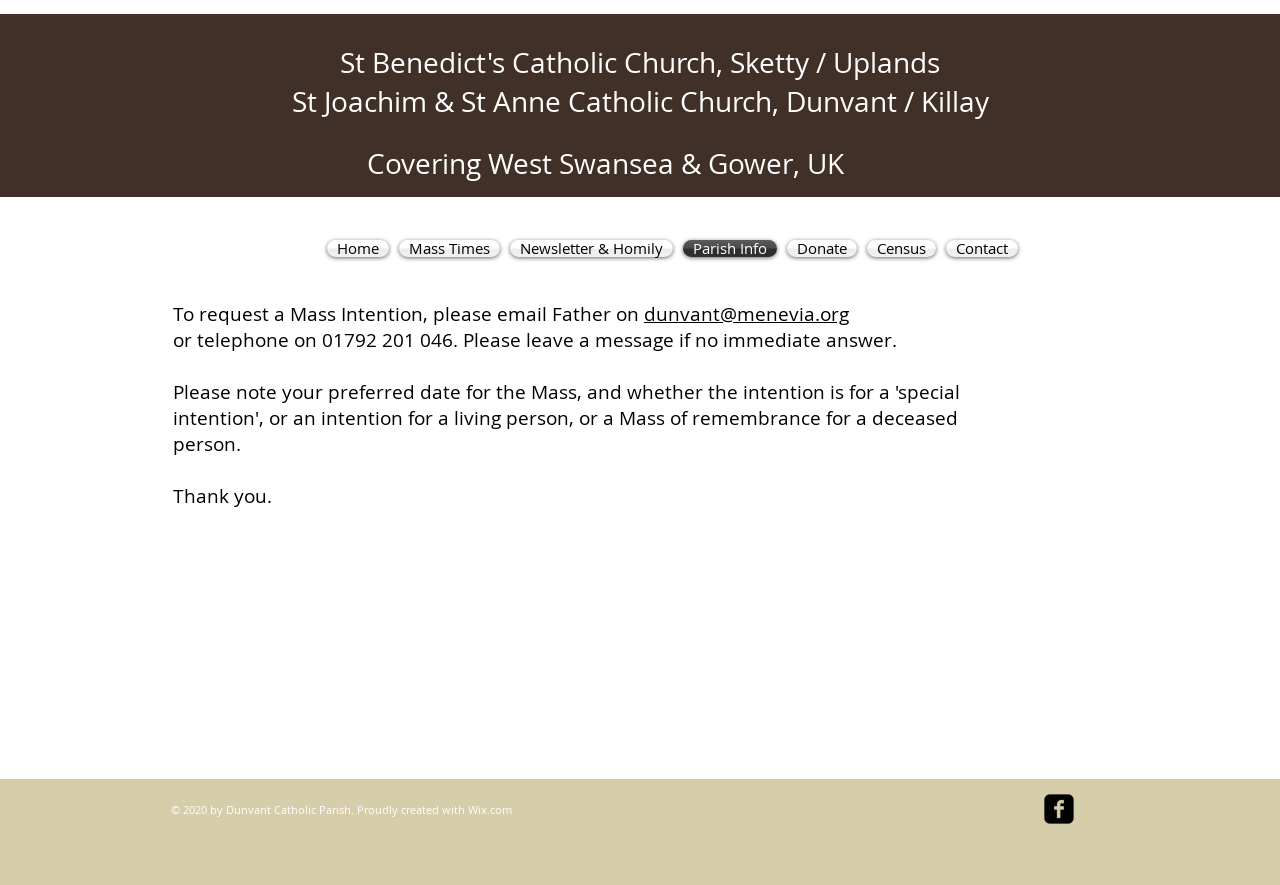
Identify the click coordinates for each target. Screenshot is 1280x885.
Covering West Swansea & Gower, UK (605, 163)
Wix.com (490, 809)
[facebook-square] (1059, 809)
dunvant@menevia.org (746, 314)
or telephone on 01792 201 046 (313, 340)
